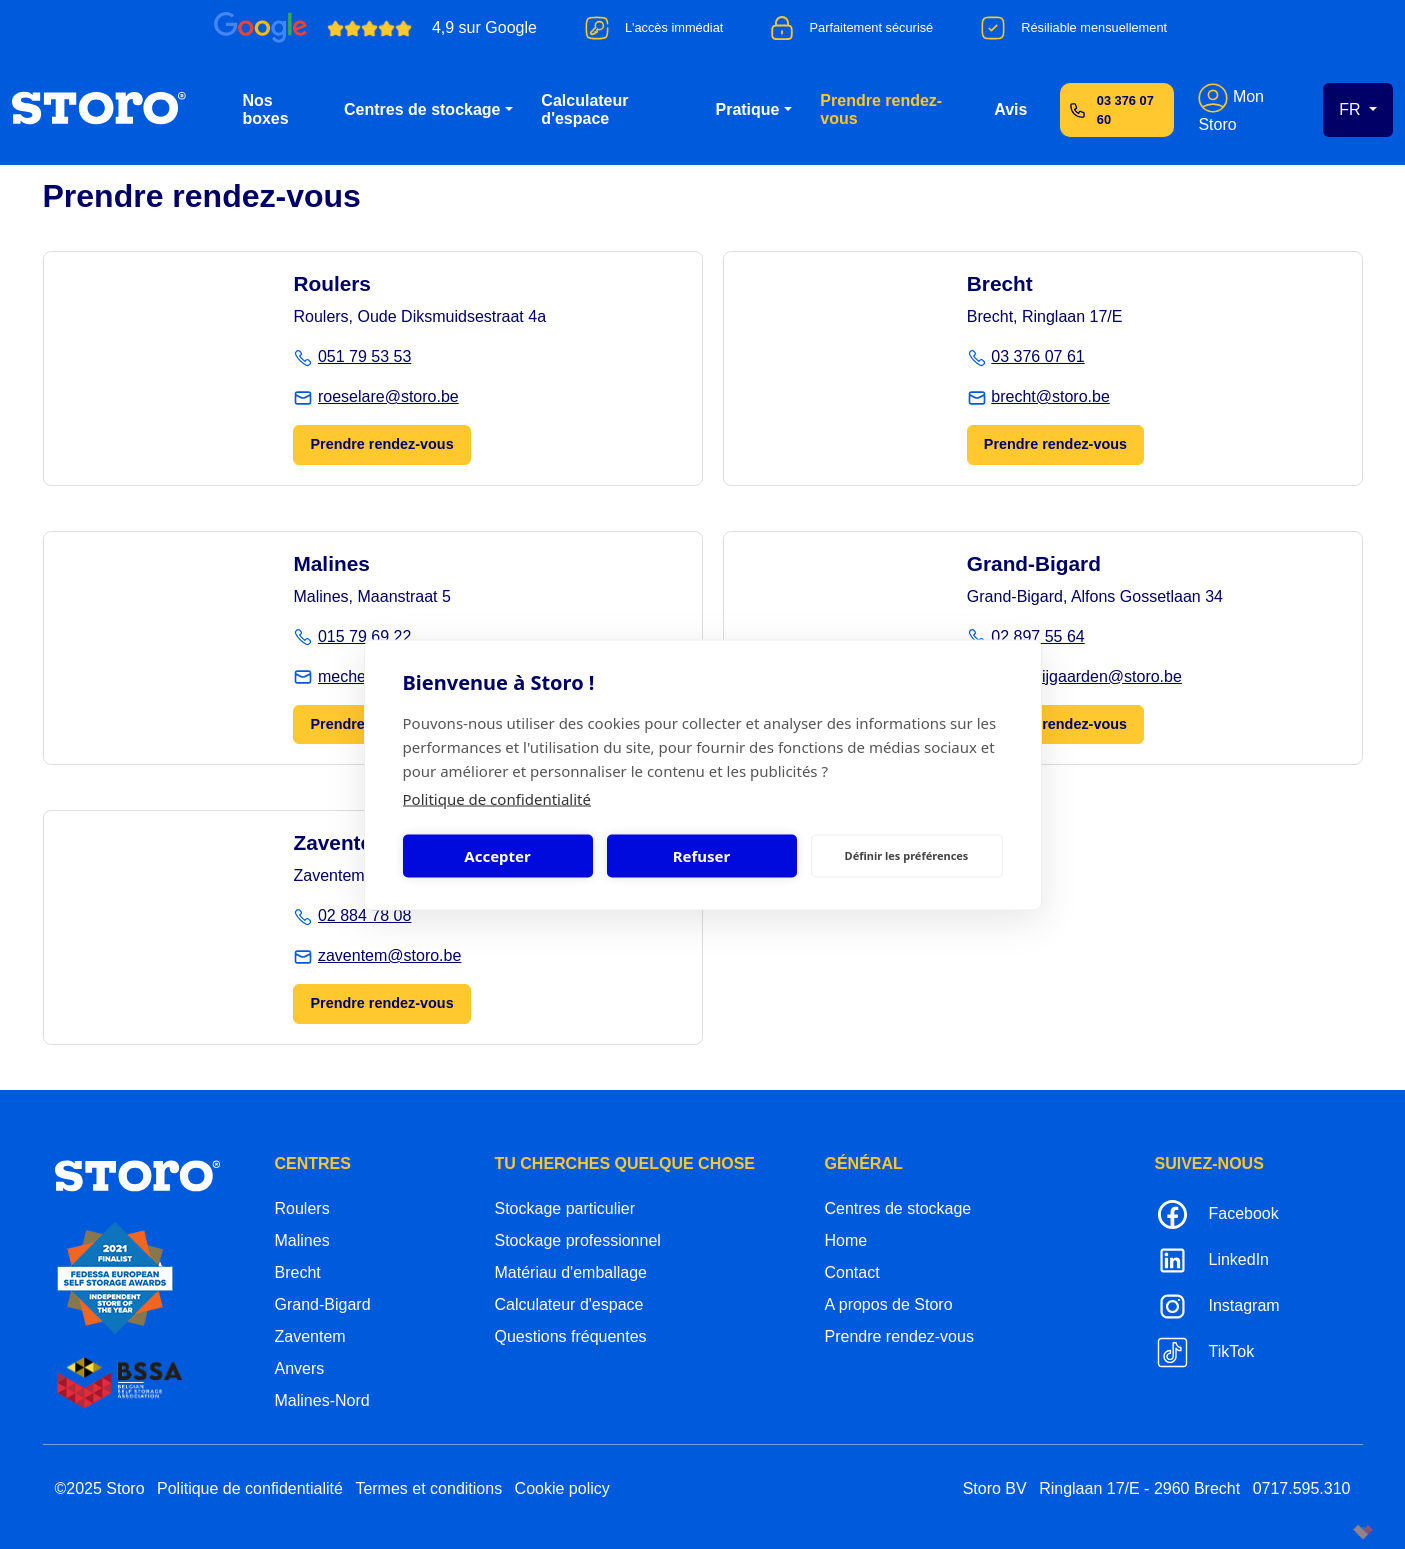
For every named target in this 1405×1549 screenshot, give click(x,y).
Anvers (300, 1368)
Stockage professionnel (578, 1240)
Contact (852, 1272)
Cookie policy (562, 1488)
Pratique (747, 109)
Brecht (298, 1272)
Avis (1010, 109)
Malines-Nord (322, 1400)
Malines (302, 1240)
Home (846, 1240)
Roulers (302, 1208)
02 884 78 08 (364, 915)
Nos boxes (265, 109)
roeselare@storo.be (388, 396)
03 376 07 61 (1037, 356)
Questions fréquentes (571, 1336)
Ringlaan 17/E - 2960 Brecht (1139, 1488)
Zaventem (310, 1336)
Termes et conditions (428, 1488)
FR (1352, 109)
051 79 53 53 (364, 356)
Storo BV (995, 1488)
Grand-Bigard (323, 1304)
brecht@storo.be (1050, 396)
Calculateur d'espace (584, 109)
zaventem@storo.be (389, 955)
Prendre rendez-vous (881, 109)
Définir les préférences (907, 855)
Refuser (702, 856)
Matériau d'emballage (571, 1272)
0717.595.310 (1302, 1488)
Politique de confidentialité (497, 798)
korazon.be (1331, 1531)
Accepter (497, 856)
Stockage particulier (565, 1208)
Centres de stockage (422, 109)
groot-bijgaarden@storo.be (1086, 676)
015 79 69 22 (364, 636)
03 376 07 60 (1125, 110)
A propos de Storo (889, 1304)
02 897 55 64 (1037, 636)
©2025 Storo (100, 1488)
